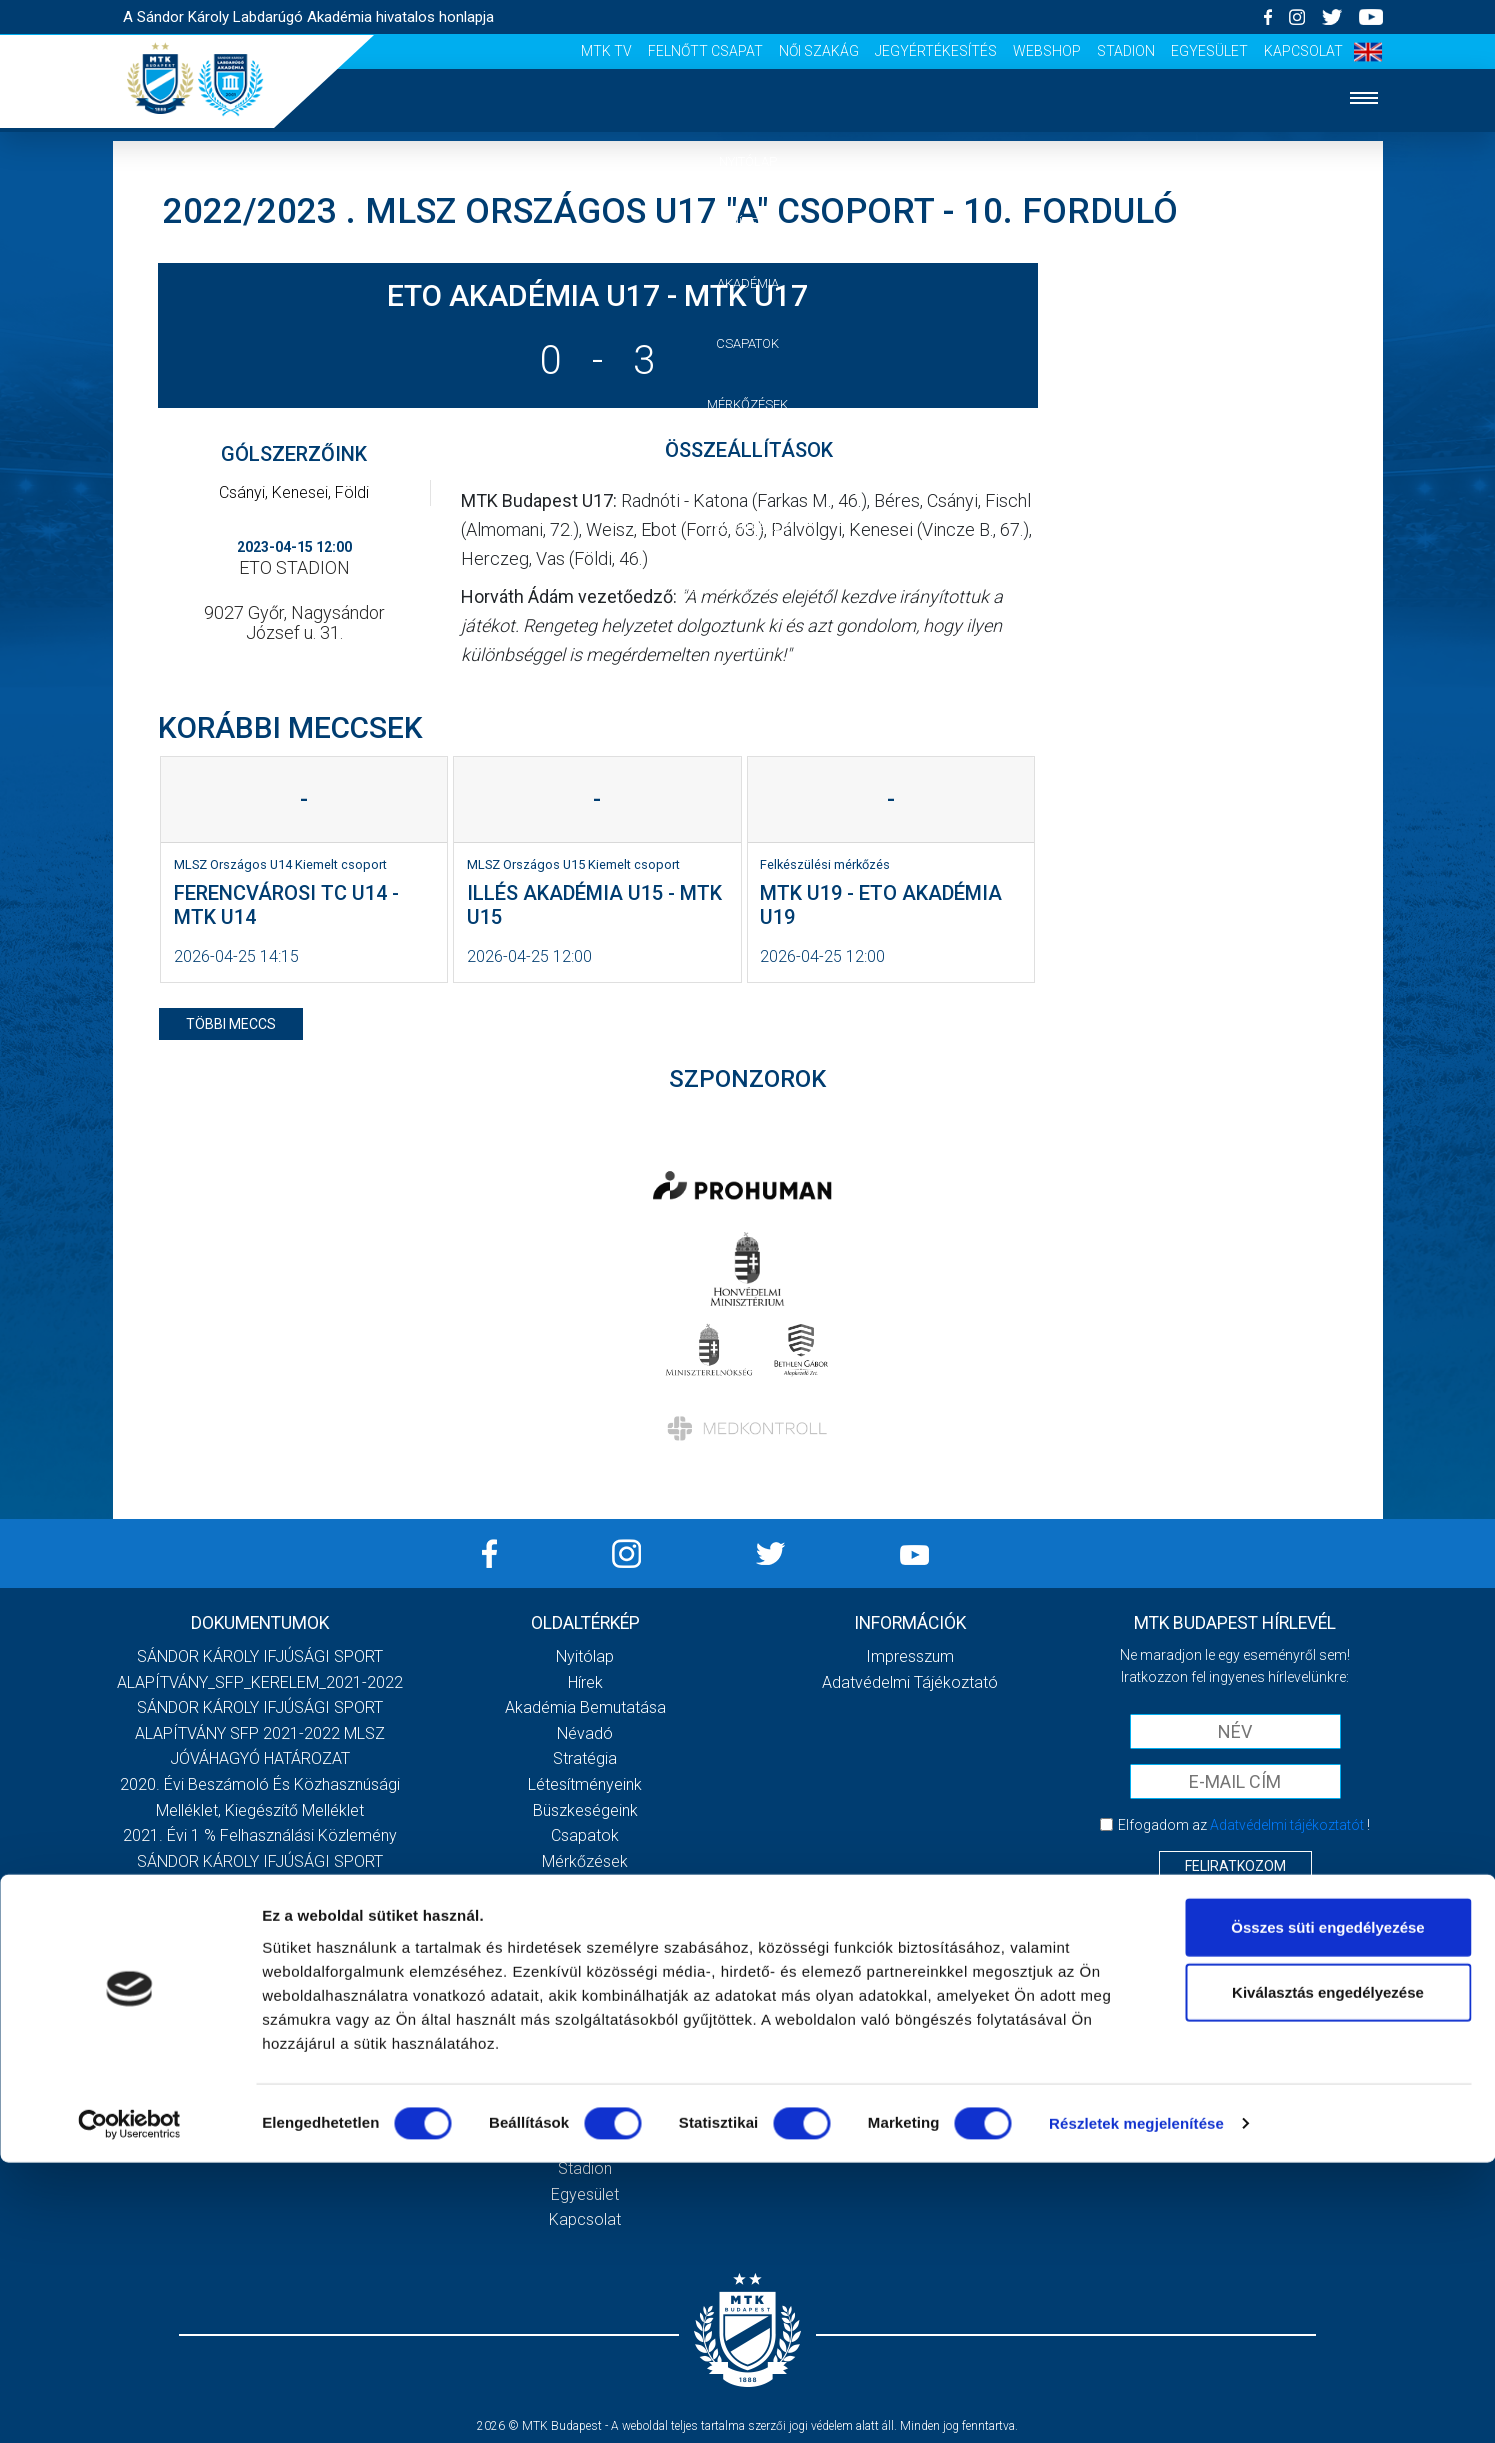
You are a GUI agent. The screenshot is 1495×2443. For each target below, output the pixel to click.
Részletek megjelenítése (1136, 2403)
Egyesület (1209, 51)
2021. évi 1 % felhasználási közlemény (260, 1835)
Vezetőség (748, 647)
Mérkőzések (747, 404)
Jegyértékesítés (936, 51)
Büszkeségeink (585, 1810)
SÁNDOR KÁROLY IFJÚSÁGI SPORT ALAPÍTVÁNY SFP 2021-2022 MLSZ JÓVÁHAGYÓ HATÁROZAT (260, 1733)
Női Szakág (819, 51)
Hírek (747, 222)
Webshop (1047, 51)
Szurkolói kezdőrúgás (585, 1963)
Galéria (748, 465)
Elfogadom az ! (1244, 1825)
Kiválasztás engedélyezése (1328, 2272)
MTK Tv (606, 51)
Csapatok (747, 343)
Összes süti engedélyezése (1327, 2206)
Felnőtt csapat (705, 51)
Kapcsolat (1303, 51)
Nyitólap (748, 161)
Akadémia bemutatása (585, 1707)
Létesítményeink (585, 1784)
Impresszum (910, 1656)
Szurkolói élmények (747, 587)
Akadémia (748, 283)
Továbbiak (260, 2049)
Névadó (585, 1733)
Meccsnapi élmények (585, 1938)
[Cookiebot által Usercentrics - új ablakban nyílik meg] (129, 2404)
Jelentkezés (748, 526)
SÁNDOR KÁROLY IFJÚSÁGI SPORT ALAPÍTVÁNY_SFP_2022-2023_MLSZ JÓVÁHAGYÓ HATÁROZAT (260, 1938)
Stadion (1126, 51)
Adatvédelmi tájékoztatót (1287, 1825)
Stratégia (585, 1758)
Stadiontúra (585, 1989)
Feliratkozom (1235, 1866)
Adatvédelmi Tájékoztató (910, 1682)
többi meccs (231, 1024)
